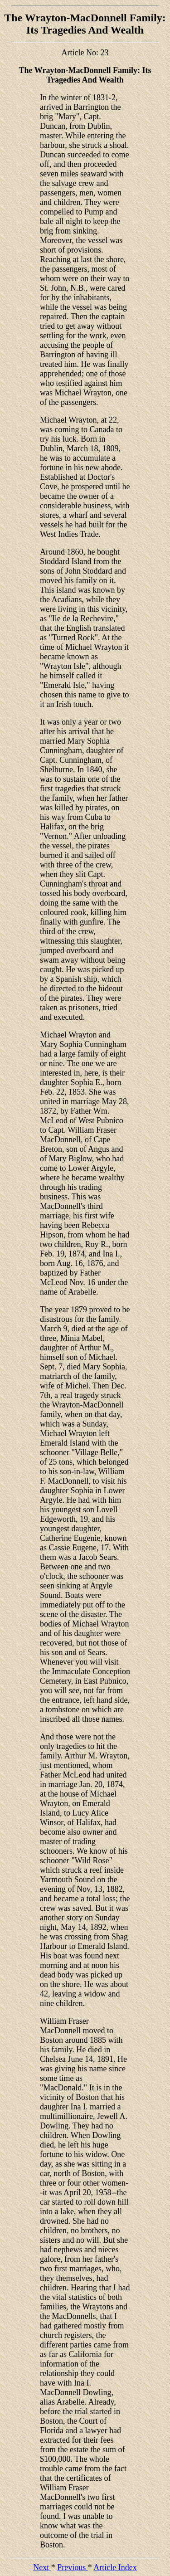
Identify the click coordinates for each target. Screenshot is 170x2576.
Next (42, 2567)
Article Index (114, 2567)
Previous (72, 2567)
